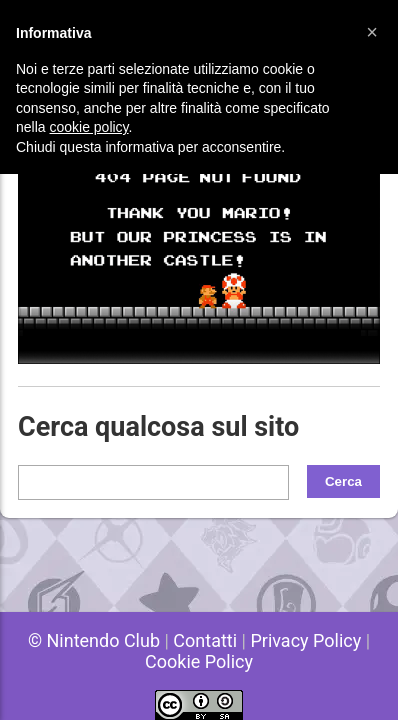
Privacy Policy (305, 640)
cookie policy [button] (88, 127)
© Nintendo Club (94, 640)
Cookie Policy (199, 661)
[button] (372, 32)
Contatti (205, 640)
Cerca (343, 481)
